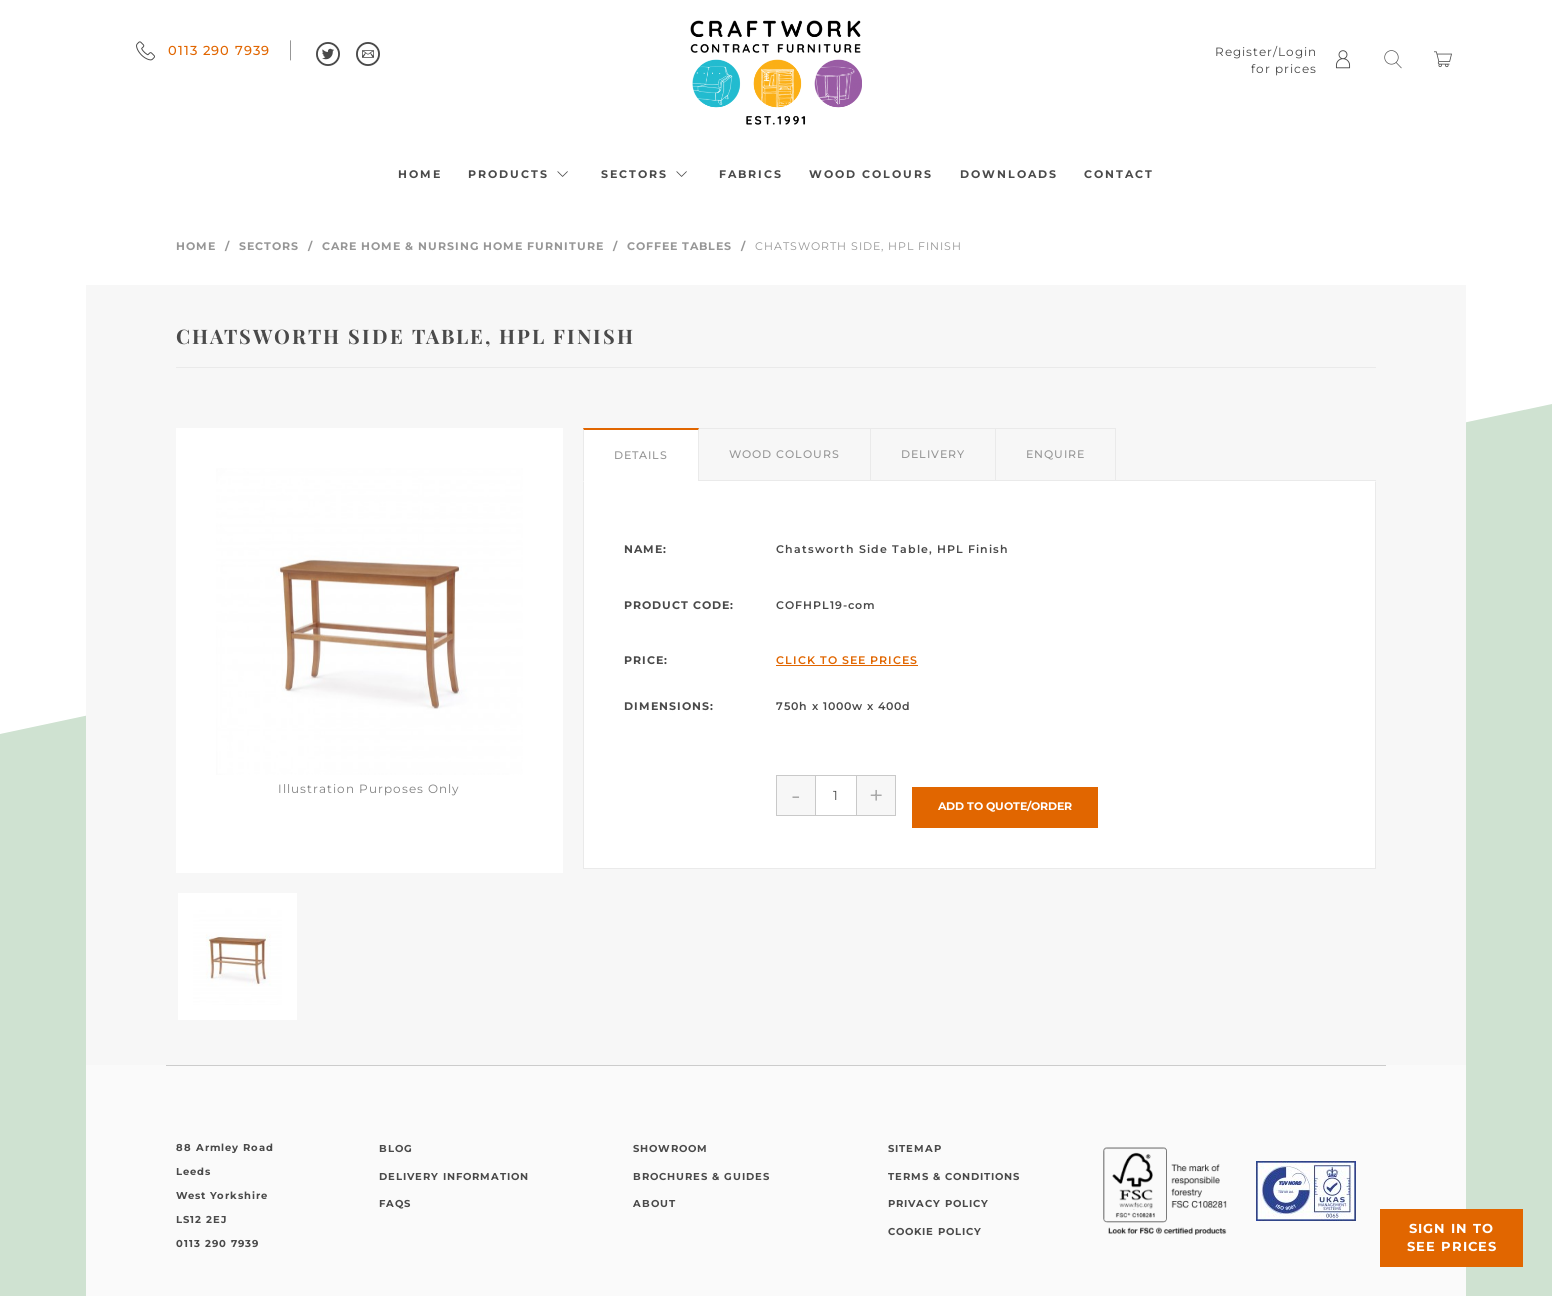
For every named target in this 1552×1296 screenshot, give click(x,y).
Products (521, 174)
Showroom (670, 1148)
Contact (1119, 174)
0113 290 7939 (203, 50)
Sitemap (915, 1148)
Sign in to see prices (1432, 1219)
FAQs (395, 1203)
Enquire (1055, 454)
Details (641, 455)
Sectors (647, 174)
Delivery (933, 454)
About (654, 1203)
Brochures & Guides (701, 1176)
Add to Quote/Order (1005, 794)
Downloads (1009, 174)
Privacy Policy (938, 1203)
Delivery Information (454, 1176)
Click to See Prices (847, 660)
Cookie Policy (935, 1231)
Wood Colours (871, 174)
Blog (396, 1148)
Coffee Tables (679, 246)
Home (420, 174)
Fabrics (751, 174)
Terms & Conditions (954, 1176)
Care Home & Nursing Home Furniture (463, 246)
